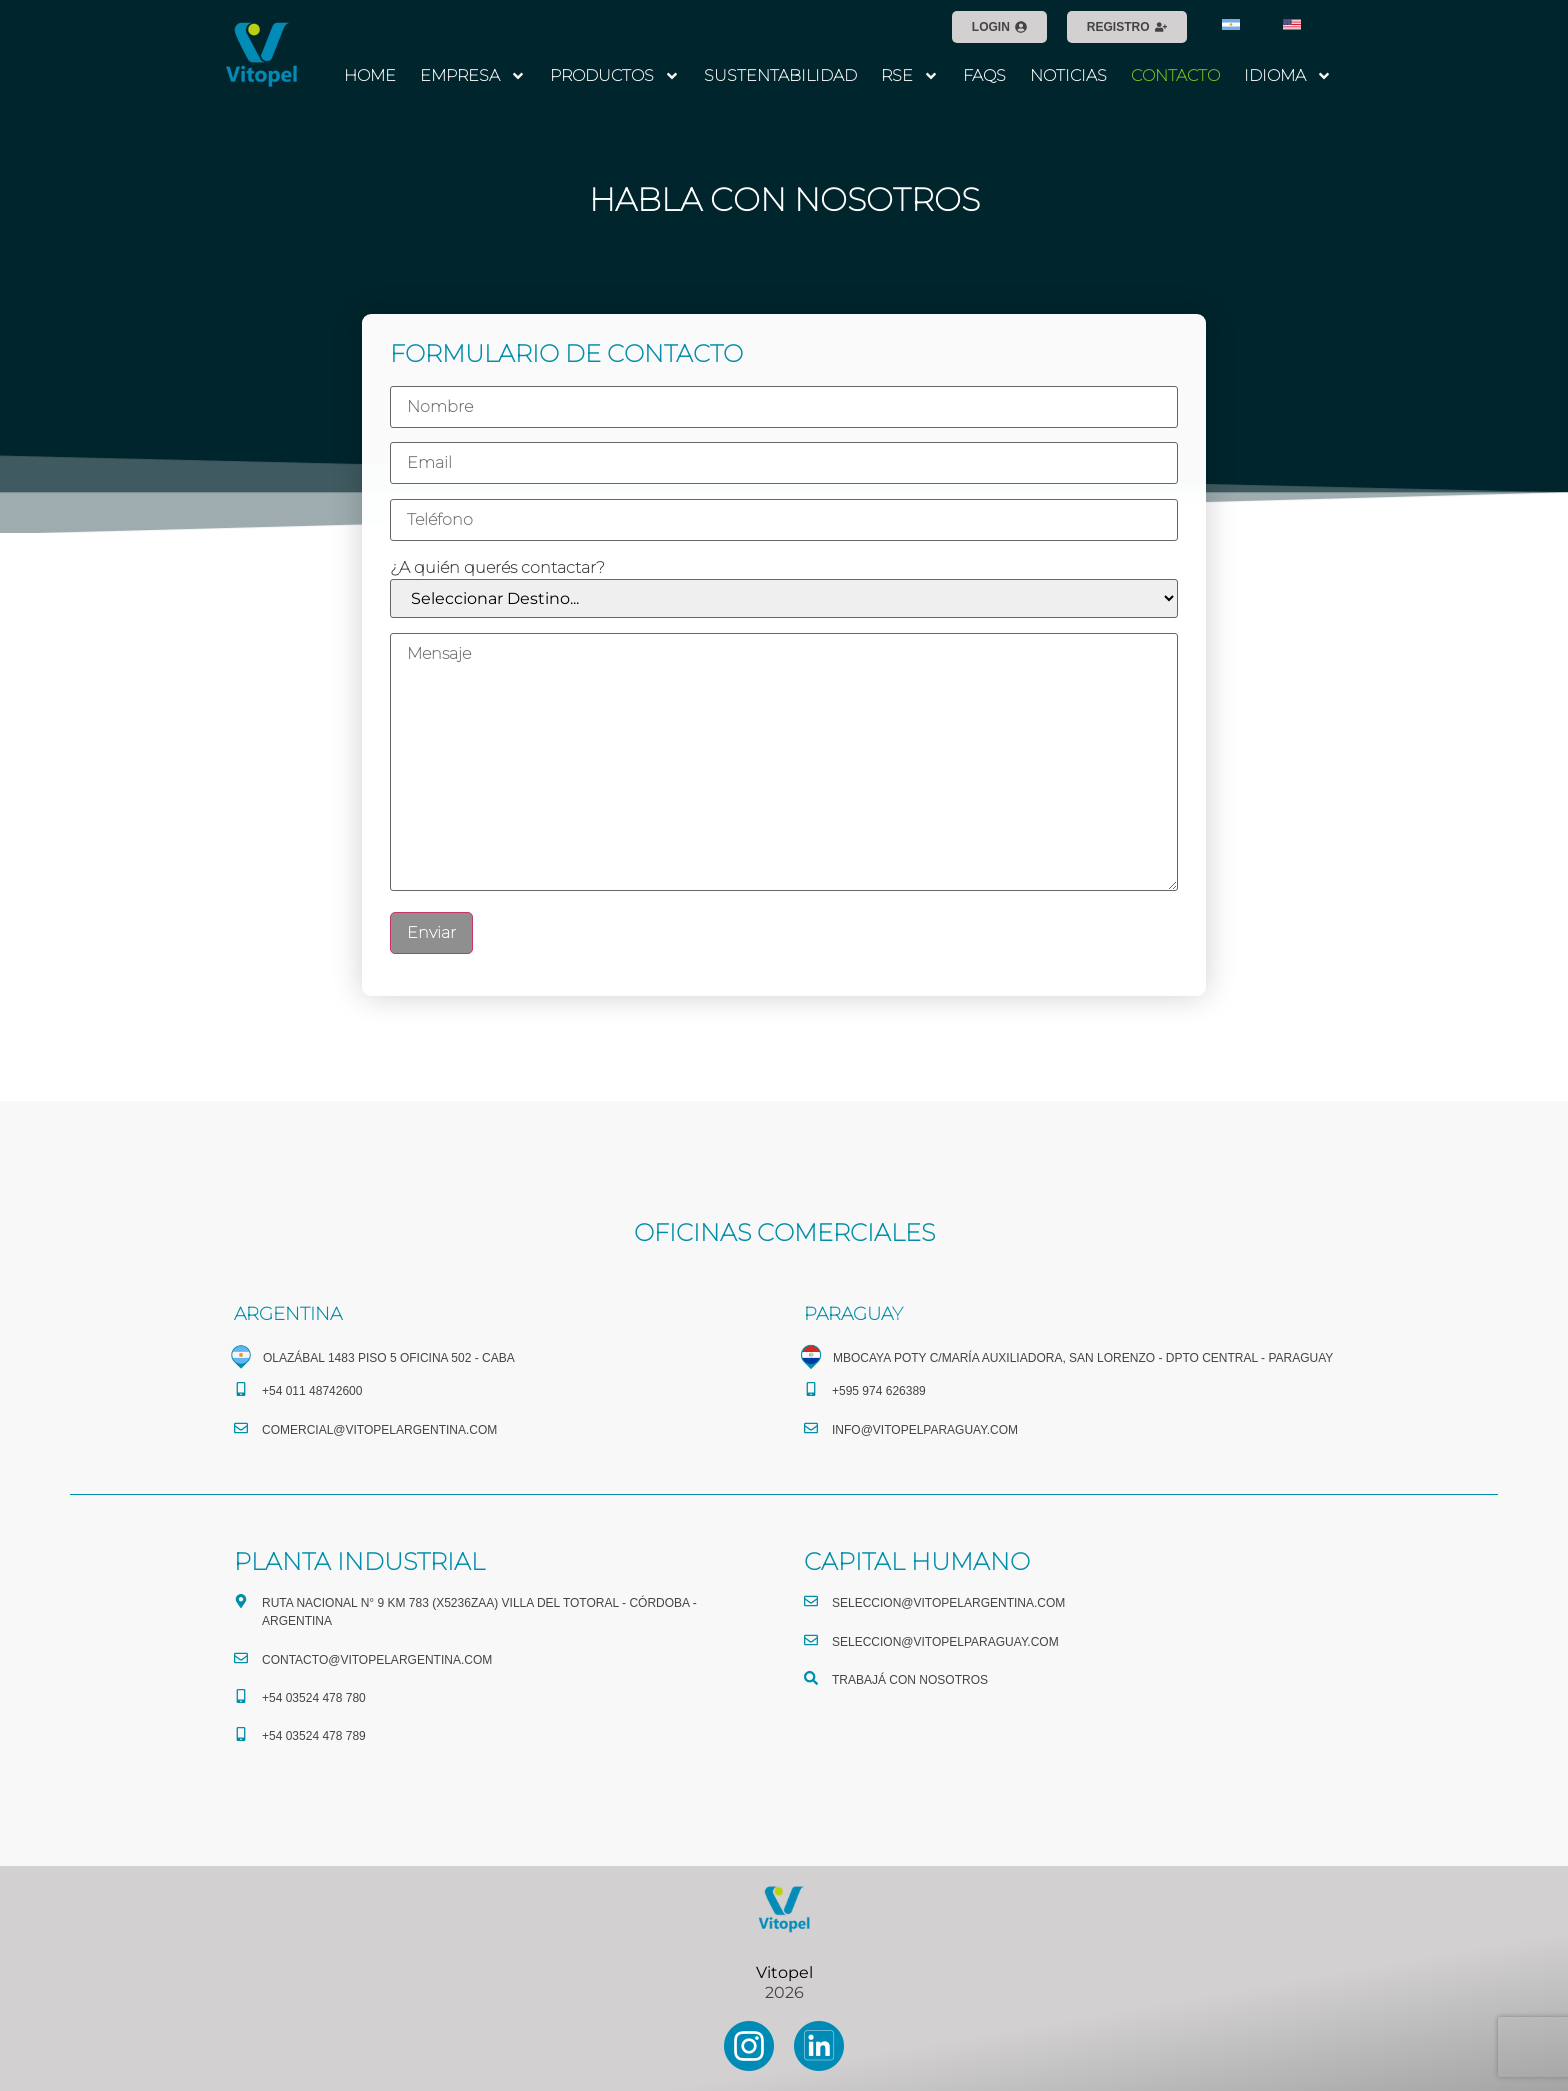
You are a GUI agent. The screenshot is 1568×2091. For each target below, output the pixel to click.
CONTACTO (1175, 75)
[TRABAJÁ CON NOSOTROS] (811, 1678)
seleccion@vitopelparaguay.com (945, 1642)
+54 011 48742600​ (312, 1391)
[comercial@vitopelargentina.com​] (241, 1428)
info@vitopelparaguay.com (925, 1430)
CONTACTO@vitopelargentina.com (377, 1660)
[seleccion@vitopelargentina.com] (811, 1601)
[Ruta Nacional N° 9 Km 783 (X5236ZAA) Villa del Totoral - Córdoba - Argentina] (241, 1601)
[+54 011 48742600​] (241, 1389)
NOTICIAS (1068, 75)
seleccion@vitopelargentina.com (948, 1603)
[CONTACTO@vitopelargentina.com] (241, 1658)
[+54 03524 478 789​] (241, 1734)
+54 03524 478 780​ (314, 1698)
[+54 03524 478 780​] (241, 1696)
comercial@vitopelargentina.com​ (379, 1430)
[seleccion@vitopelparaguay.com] (811, 1640)
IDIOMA (1288, 76)
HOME (370, 75)
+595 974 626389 (879, 1391)
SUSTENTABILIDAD (780, 75)
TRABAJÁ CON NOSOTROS (910, 1680)
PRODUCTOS (615, 76)
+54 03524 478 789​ (314, 1736)
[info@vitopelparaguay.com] (811, 1428)
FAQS (984, 75)
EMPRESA (473, 76)
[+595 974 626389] (811, 1389)
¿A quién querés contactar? (497, 568)
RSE (910, 76)
